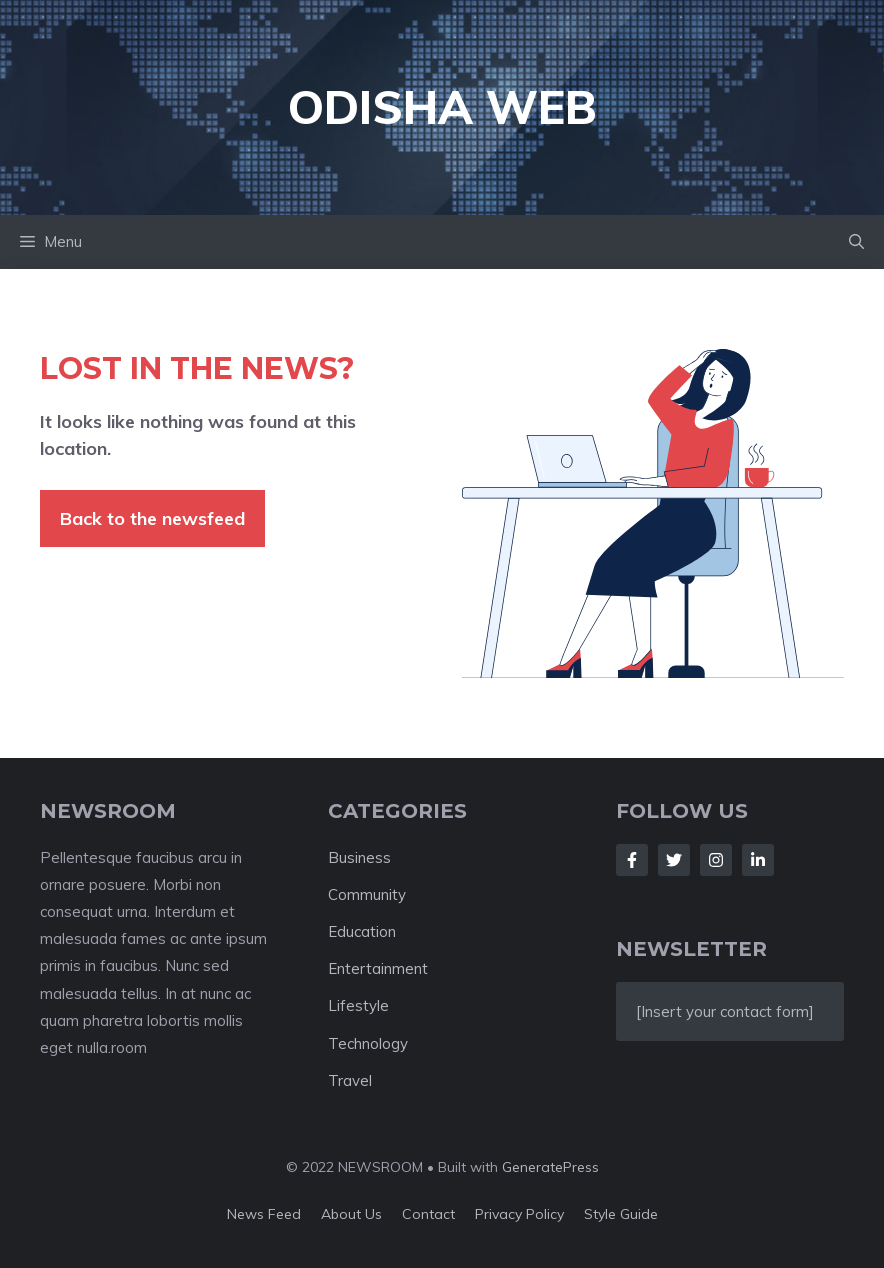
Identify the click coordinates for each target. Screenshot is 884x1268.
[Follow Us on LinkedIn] (758, 860)
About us (351, 1214)
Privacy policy (519, 1214)
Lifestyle (358, 1005)
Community (367, 894)
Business (359, 857)
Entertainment (378, 968)
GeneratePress (550, 1167)
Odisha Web (442, 107)
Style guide (621, 1214)
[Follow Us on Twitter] (674, 860)
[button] (856, 242)
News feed (264, 1214)
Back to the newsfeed (152, 518)
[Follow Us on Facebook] (632, 860)
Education (362, 931)
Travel (350, 1080)
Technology (368, 1043)
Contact (428, 1214)
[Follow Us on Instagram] (716, 860)
